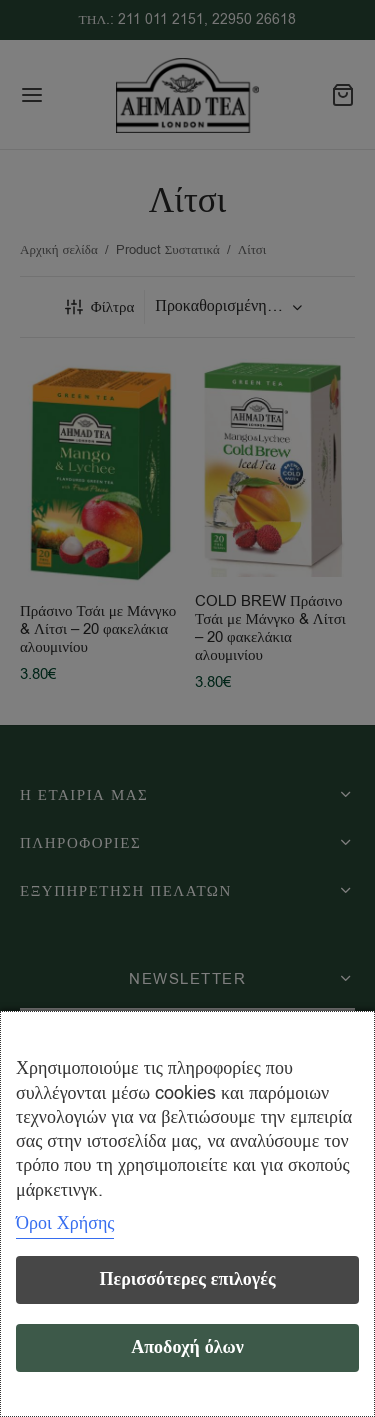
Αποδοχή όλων (187, 1347)
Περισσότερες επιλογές (187, 1279)
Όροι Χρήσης (65, 1223)
